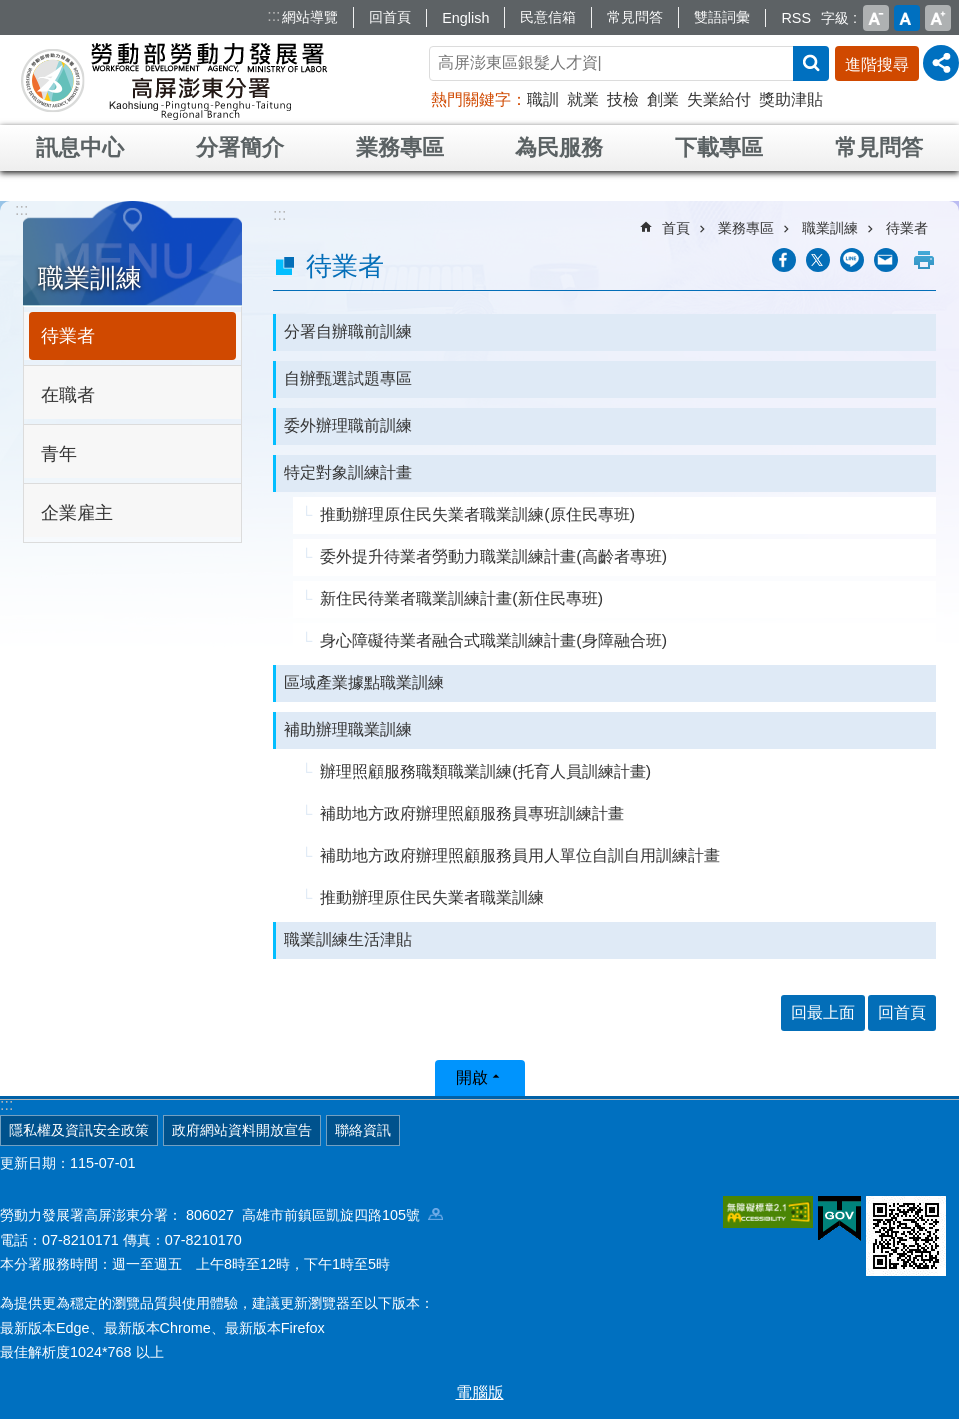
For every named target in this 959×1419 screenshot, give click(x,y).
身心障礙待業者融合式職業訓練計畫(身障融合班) (493, 640)
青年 (59, 454)
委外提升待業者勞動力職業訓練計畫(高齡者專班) (493, 556)
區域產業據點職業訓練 (364, 682)
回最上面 (823, 1012)
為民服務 (559, 147)
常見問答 (635, 17)
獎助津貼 (791, 99)
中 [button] (907, 18)
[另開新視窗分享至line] (852, 260)
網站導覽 (310, 17)
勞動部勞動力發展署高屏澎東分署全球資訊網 (174, 80)
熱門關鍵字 (471, 99)
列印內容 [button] (924, 260)
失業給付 (719, 99)
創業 (663, 99)
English (465, 18)
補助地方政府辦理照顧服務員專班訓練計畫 (472, 813)
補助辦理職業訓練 (348, 729)
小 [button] (876, 18)
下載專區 (719, 147)
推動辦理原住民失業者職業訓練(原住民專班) (477, 514)
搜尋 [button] (811, 63)
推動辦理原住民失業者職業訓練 (432, 897)
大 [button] (938, 18)
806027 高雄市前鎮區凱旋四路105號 (314, 1215)
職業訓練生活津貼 (348, 939)
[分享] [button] (941, 63)
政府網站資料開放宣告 (242, 1130)
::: (273, 15)
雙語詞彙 (722, 17)
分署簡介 (240, 147)
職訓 (543, 99)
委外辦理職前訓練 (348, 425)
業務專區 (400, 147)
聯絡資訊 (363, 1130)
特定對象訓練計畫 (348, 472)
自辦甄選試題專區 (348, 378)
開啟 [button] (472, 1077)
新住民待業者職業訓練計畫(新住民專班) (461, 598)
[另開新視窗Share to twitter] (818, 260)
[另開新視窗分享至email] (886, 260)
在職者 (68, 395)
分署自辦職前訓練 (348, 331)
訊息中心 (80, 147)
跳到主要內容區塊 (10, 10)
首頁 (676, 228)
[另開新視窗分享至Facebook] (784, 260)
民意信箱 (548, 17)
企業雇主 (77, 513)
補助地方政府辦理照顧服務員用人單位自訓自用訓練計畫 (520, 855)
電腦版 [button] (480, 1392)
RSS (796, 18)
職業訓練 (90, 278)
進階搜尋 (877, 64)
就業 (583, 99)
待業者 (68, 336)
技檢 (623, 99)
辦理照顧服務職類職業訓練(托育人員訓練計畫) (485, 771)
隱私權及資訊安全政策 (79, 1130)
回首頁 (390, 17)
